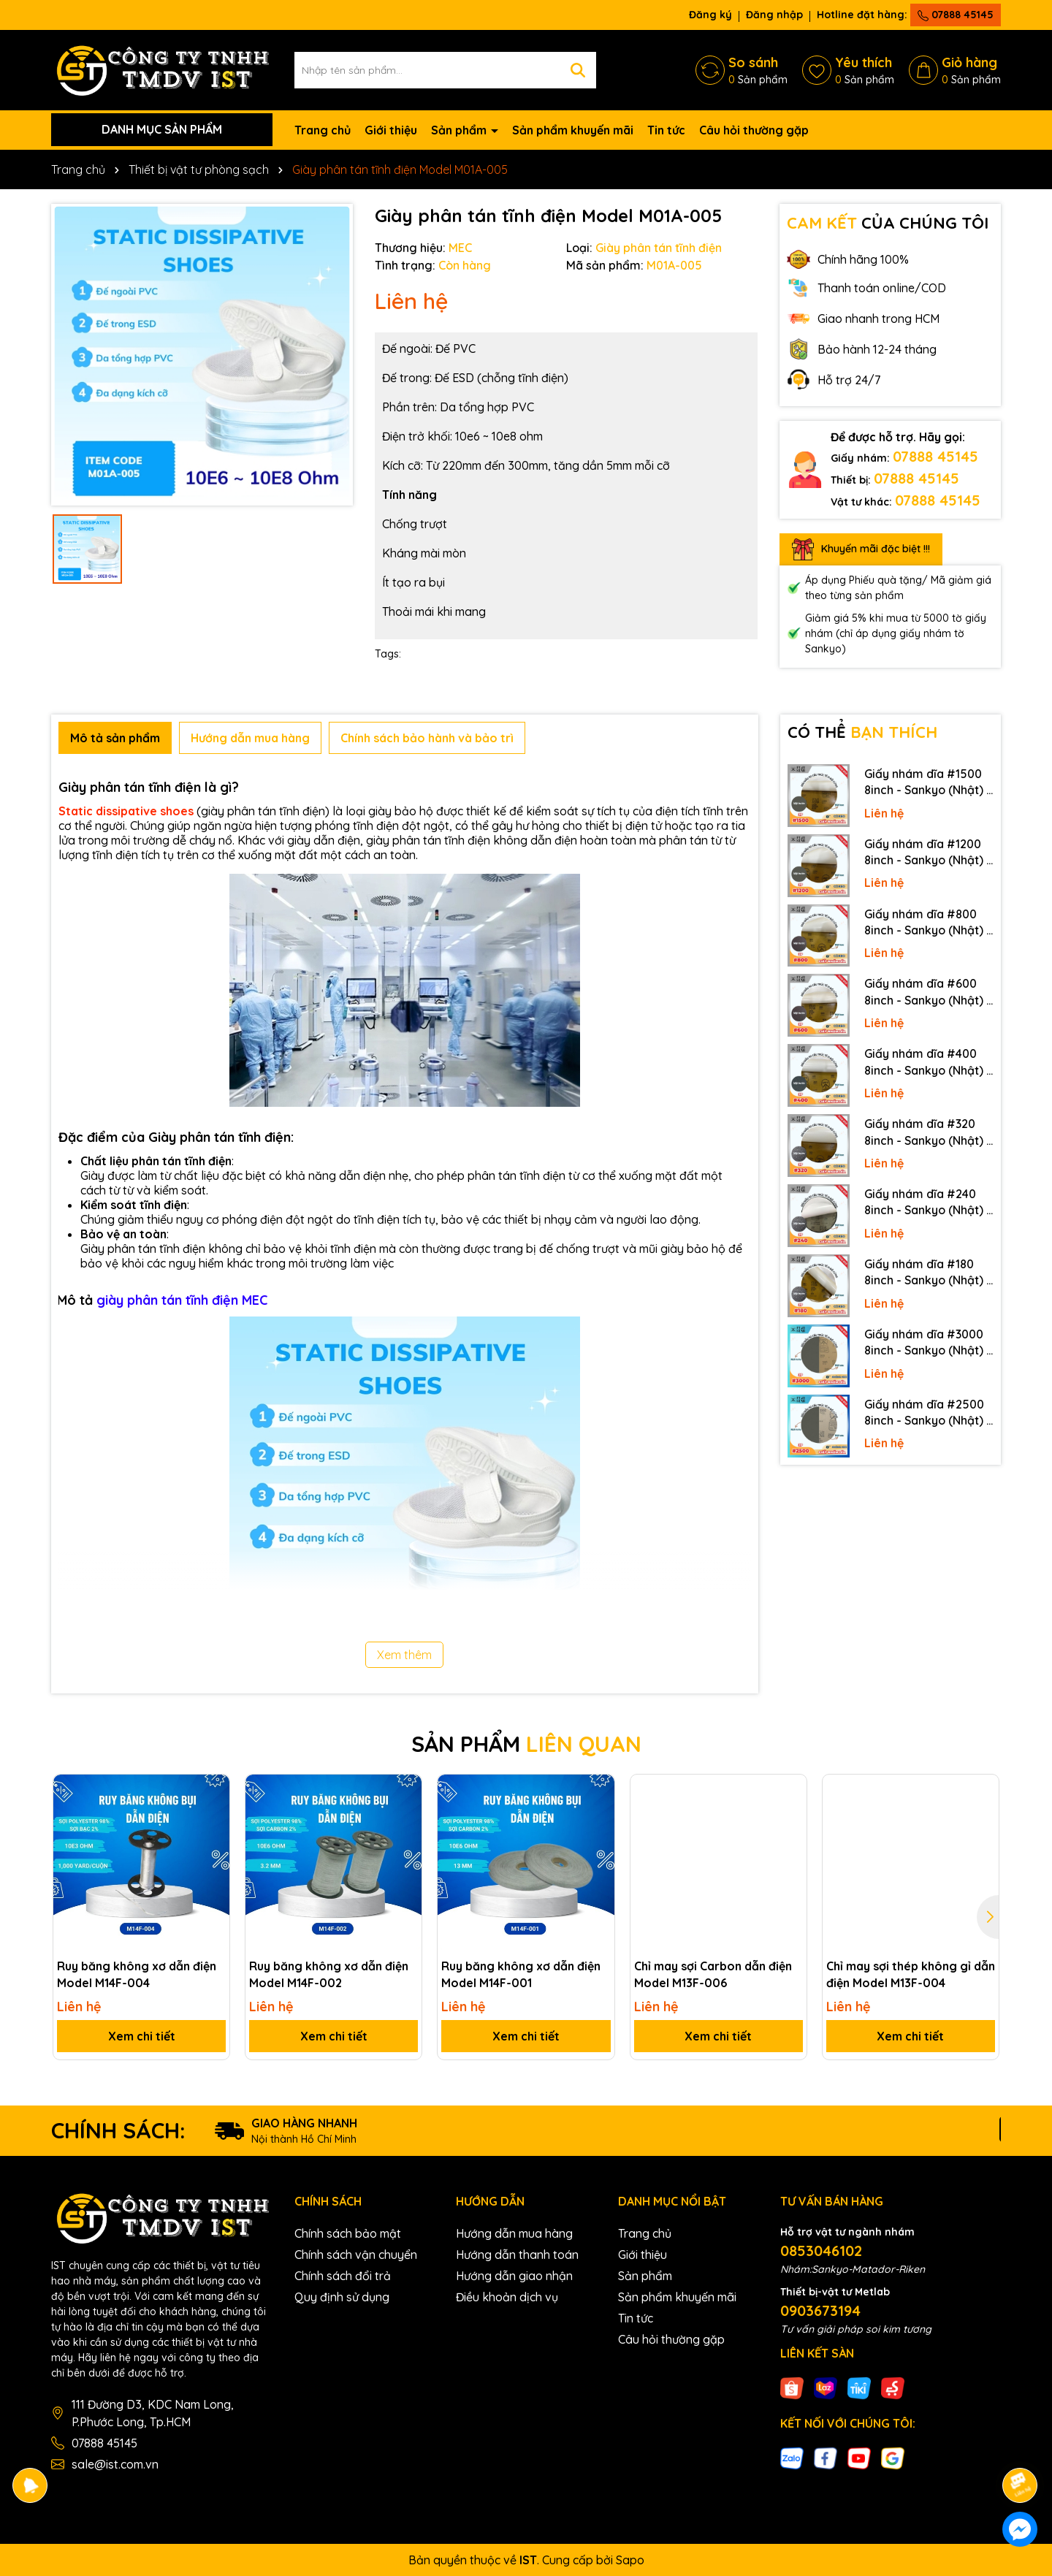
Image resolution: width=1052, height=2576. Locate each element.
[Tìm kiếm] (577, 70)
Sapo (630, 2560)
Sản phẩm (460, 130)
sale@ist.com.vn (115, 2464)
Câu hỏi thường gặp (754, 130)
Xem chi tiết (141, 2036)
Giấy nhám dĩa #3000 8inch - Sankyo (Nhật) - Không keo (927, 1343)
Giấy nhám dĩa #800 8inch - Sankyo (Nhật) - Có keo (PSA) (927, 923)
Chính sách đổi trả (342, 2275)
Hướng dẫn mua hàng (514, 2233)
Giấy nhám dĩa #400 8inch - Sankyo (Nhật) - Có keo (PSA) (927, 1062)
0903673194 (820, 2310)
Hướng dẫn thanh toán (517, 2254)
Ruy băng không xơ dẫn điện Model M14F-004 (136, 1974)
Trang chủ (322, 130)
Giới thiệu (391, 130)
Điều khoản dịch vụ (507, 2297)
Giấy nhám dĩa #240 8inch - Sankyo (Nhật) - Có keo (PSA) (927, 1202)
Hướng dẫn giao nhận (514, 2275)
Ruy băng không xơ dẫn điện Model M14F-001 (521, 1974)
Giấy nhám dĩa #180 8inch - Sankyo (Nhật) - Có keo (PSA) (927, 1273)
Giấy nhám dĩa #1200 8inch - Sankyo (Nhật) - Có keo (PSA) (927, 853)
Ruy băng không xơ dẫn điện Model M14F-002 (328, 1974)
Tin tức (666, 130)
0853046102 (821, 2250)
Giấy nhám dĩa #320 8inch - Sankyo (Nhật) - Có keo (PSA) (927, 1132)
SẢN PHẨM (526, 1744)
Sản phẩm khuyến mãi (572, 130)
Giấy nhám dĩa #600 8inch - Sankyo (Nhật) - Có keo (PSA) (927, 992)
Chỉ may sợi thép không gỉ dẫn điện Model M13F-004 (910, 1974)
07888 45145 (956, 14)
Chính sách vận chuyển (355, 2254)
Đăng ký (710, 14)
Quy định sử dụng (341, 2297)
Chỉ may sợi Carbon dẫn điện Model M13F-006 (713, 1974)
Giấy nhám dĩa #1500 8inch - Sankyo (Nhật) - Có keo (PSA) (927, 782)
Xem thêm (404, 1654)
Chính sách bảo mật (347, 2233)
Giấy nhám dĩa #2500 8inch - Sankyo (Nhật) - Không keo (927, 1413)
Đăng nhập (774, 14)
